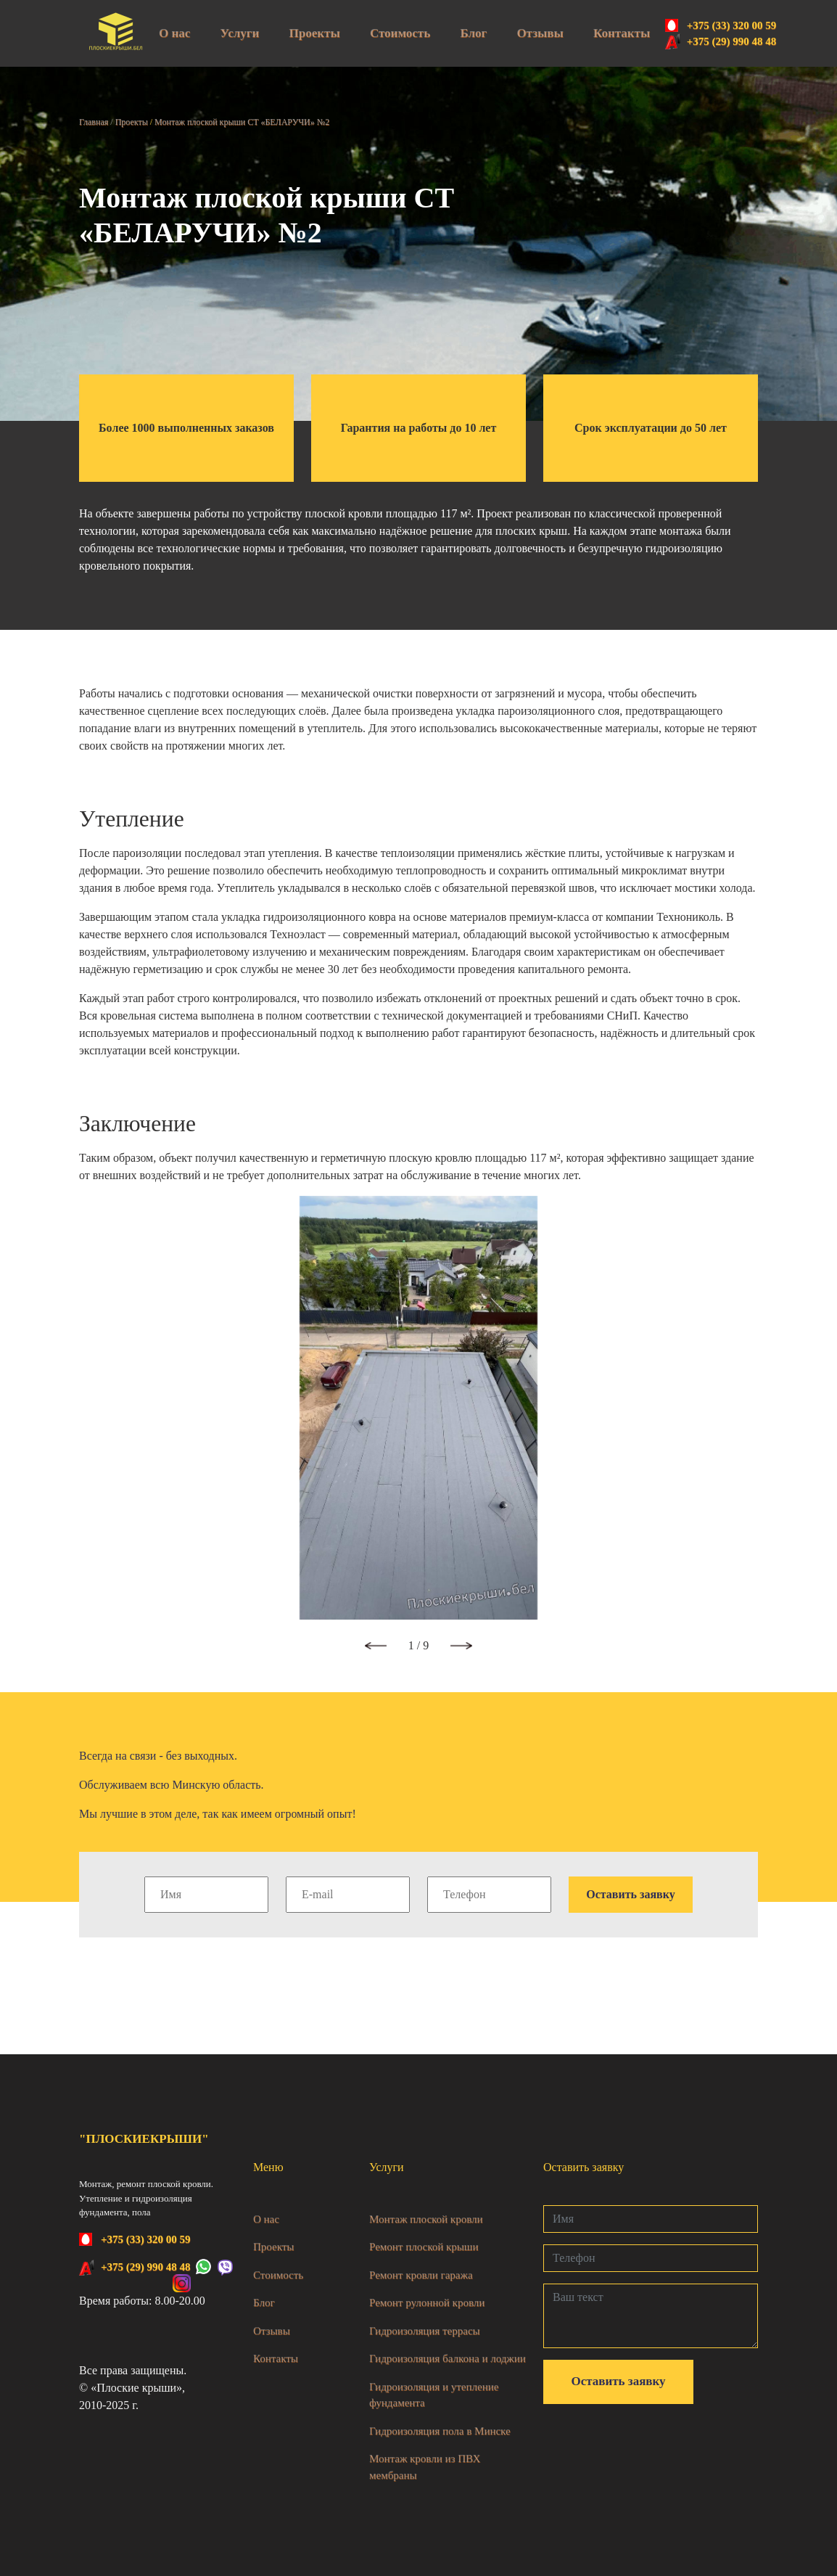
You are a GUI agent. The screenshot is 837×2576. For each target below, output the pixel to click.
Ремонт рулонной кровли (427, 2302)
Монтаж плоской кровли (426, 2219)
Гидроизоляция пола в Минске (440, 2431)
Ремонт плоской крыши (423, 2246)
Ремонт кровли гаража (421, 2275)
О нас (174, 33)
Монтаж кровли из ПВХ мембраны (424, 2467)
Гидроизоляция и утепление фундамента (433, 2395)
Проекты (314, 33)
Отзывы (539, 33)
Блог (473, 33)
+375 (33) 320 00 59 (732, 25)
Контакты (621, 33)
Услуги (240, 33)
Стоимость (400, 33)
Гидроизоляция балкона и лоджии (447, 2358)
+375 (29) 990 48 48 (732, 41)
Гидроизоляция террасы (424, 2331)
